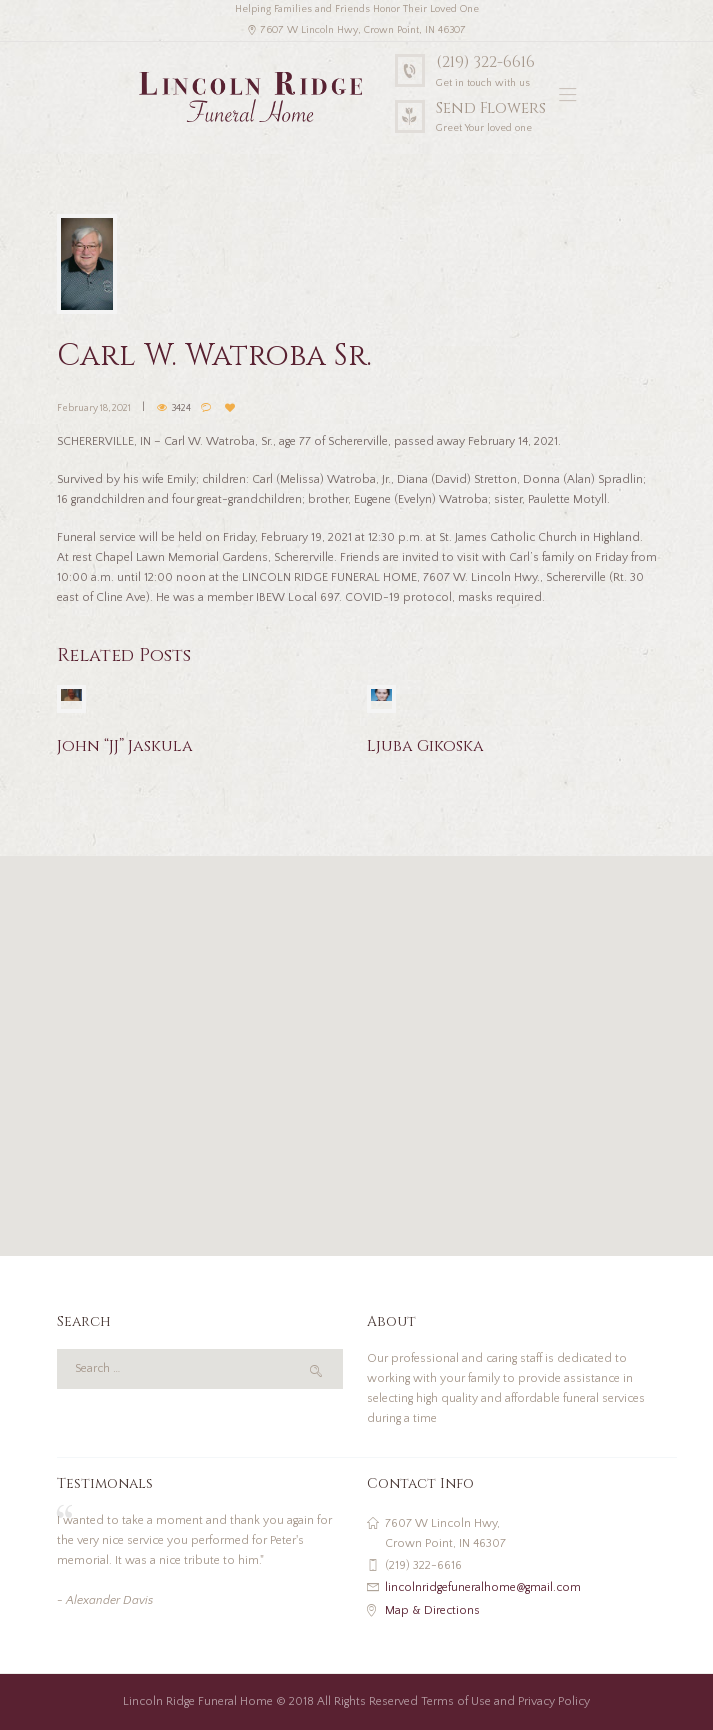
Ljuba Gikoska (425, 746)
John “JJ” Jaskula (125, 746)
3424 (181, 408)
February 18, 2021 (94, 408)
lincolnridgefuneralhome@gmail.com (483, 1587)
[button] (357, 1044)
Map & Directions (432, 1610)
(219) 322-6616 (485, 62)
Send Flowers (491, 108)
